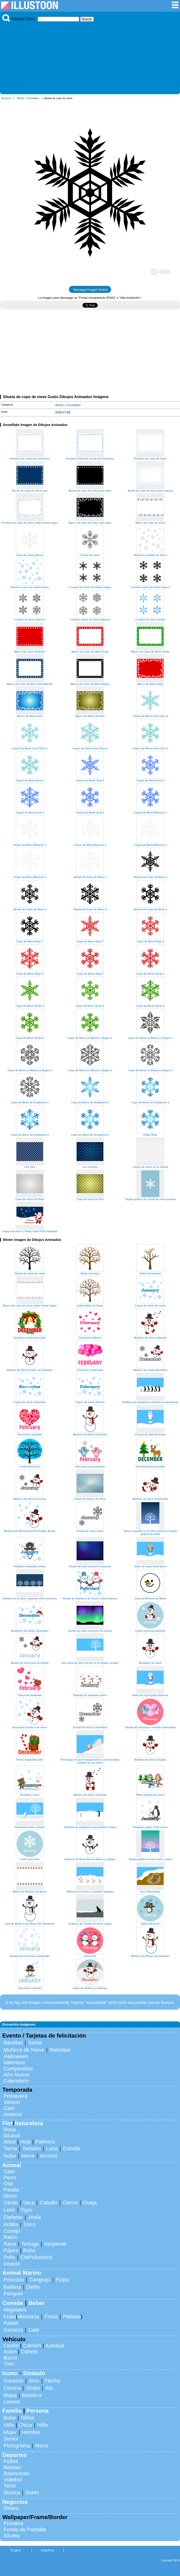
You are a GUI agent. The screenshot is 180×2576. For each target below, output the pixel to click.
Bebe (10, 2418)
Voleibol (13, 2480)
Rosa (10, 2129)
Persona (37, 2411)
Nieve (28, 2156)
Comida (12, 2303)
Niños (27, 2418)
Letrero (12, 2402)
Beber (37, 2303)
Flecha (52, 2381)
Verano (12, 2102)
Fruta (10, 2316)
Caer (9, 2108)
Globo (33, 2388)
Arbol (10, 2142)
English (16, 2550)
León (9, 2210)
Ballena (12, 2287)
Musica (12, 2492)
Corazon (13, 2381)
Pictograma (17, 2446)
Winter (20, 98)
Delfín (33, 2287)
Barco (10, 2358)
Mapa (10, 2395)
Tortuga (30, 2244)
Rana (10, 2244)
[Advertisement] (90, 57)
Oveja (90, 2203)
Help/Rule (47, 2550)
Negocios (15, 2502)
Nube (10, 2156)
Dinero (11, 2508)
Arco (34, 2381)
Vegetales (15, 2310)
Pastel (11, 2323)
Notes (32, 2492)
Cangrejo (39, 2280)
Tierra (10, 2148)
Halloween (16, 2056)
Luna (52, 2148)
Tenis (10, 2486)
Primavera (15, 2096)
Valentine (14, 2062)
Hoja (25, 2142)
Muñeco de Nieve (24, 2050)
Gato (9, 2171)
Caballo (48, 2203)
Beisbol (12, 2467)
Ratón (11, 2237)
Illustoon (6, 98)
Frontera (13, 2523)
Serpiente (55, 2244)
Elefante (13, 2217)
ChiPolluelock (36, 2257)
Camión (32, 2345)
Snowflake (33, 98)
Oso (8, 2184)
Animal (11, 2165)
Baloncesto (17, 2473)
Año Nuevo (17, 2075)
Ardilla (11, 2224)
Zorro (29, 2224)
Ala (48, 2388)
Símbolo (34, 2373)
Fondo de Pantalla (25, 2529)
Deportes (14, 2455)
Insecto (12, 2264)
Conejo (12, 2231)
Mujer (10, 2432)
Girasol (12, 2136)
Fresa (51, 2316)
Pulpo (62, 2280)
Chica (25, 2425)
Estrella (71, 2148)
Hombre (31, 2432)
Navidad (13, 2043)
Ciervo (70, 2203)
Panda (11, 2190)
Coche (11, 2345)
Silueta (11, 2536)
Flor (7, 2123)
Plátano (72, 2316)
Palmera (45, 2142)
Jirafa (34, 2217)
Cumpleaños (18, 2069)
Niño (9, 2425)
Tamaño (31, 2148)
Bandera (32, 2395)
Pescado (14, 2280)
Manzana (28, 2316)
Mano (41, 2446)
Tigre (26, 2210)
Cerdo (11, 2203)
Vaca (28, 2203)
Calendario (16, 2081)
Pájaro (11, 2250)
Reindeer (60, 2050)
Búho (29, 2250)
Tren (9, 2364)
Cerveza (13, 2330)
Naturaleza (29, 2123)
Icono (9, 2373)
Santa (35, 2043)
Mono (10, 2196)
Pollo (9, 2257)
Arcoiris (48, 2156)
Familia (12, 2411)
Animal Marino (21, 2273)
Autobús (54, 2345)
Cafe (33, 2330)
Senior (11, 2439)
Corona (12, 2388)
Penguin (13, 2293)
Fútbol (11, 2461)
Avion (10, 2352)
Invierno (13, 2114)
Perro (10, 2177)
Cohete (29, 2352)
